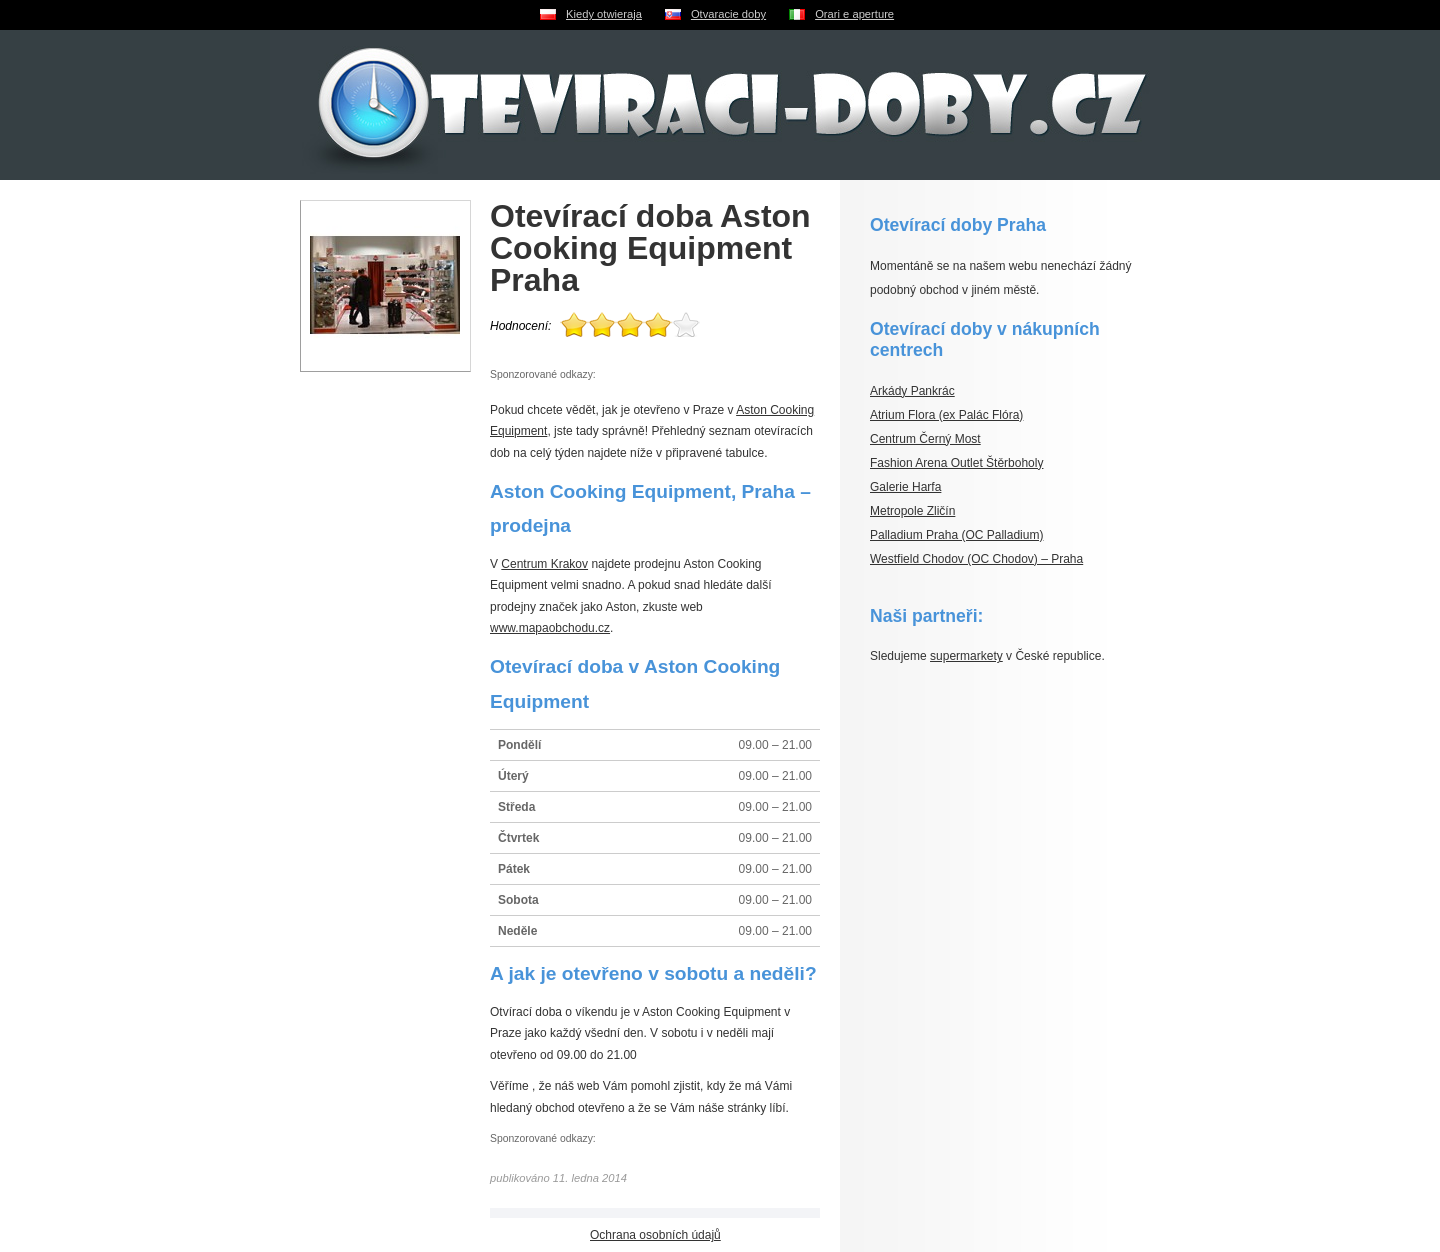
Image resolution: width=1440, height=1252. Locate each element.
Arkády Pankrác (912, 391)
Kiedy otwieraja (604, 14)
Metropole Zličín (912, 511)
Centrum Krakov (544, 564)
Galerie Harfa (905, 487)
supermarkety (966, 656)
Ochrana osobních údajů (655, 1235)
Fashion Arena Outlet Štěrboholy (956, 463)
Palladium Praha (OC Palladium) (956, 535)
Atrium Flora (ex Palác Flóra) (946, 415)
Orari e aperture (854, 14)
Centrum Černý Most (925, 439)
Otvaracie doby (728, 14)
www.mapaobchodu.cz (550, 628)
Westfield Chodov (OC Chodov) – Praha (976, 559)
